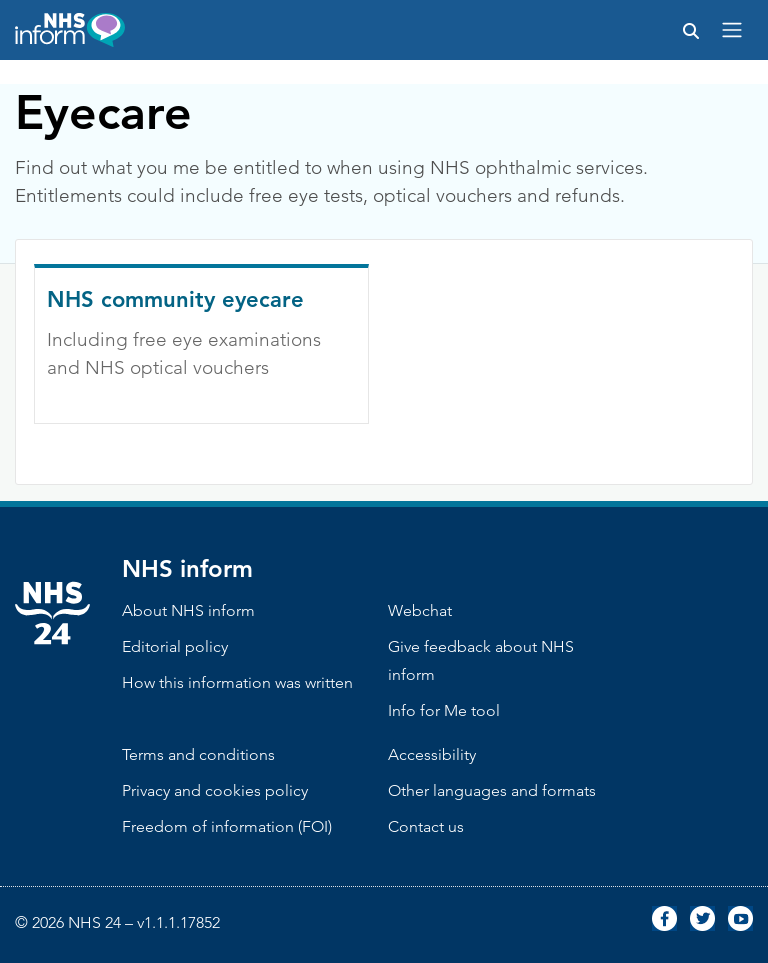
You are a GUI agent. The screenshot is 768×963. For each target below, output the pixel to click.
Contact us (426, 826)
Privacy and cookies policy (215, 790)
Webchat (420, 610)
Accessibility (432, 754)
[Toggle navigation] (732, 30)
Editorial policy (175, 646)
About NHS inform (188, 610)
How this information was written (237, 682)
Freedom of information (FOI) (227, 826)
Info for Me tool (444, 710)
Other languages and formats (492, 790)
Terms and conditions (198, 754)
